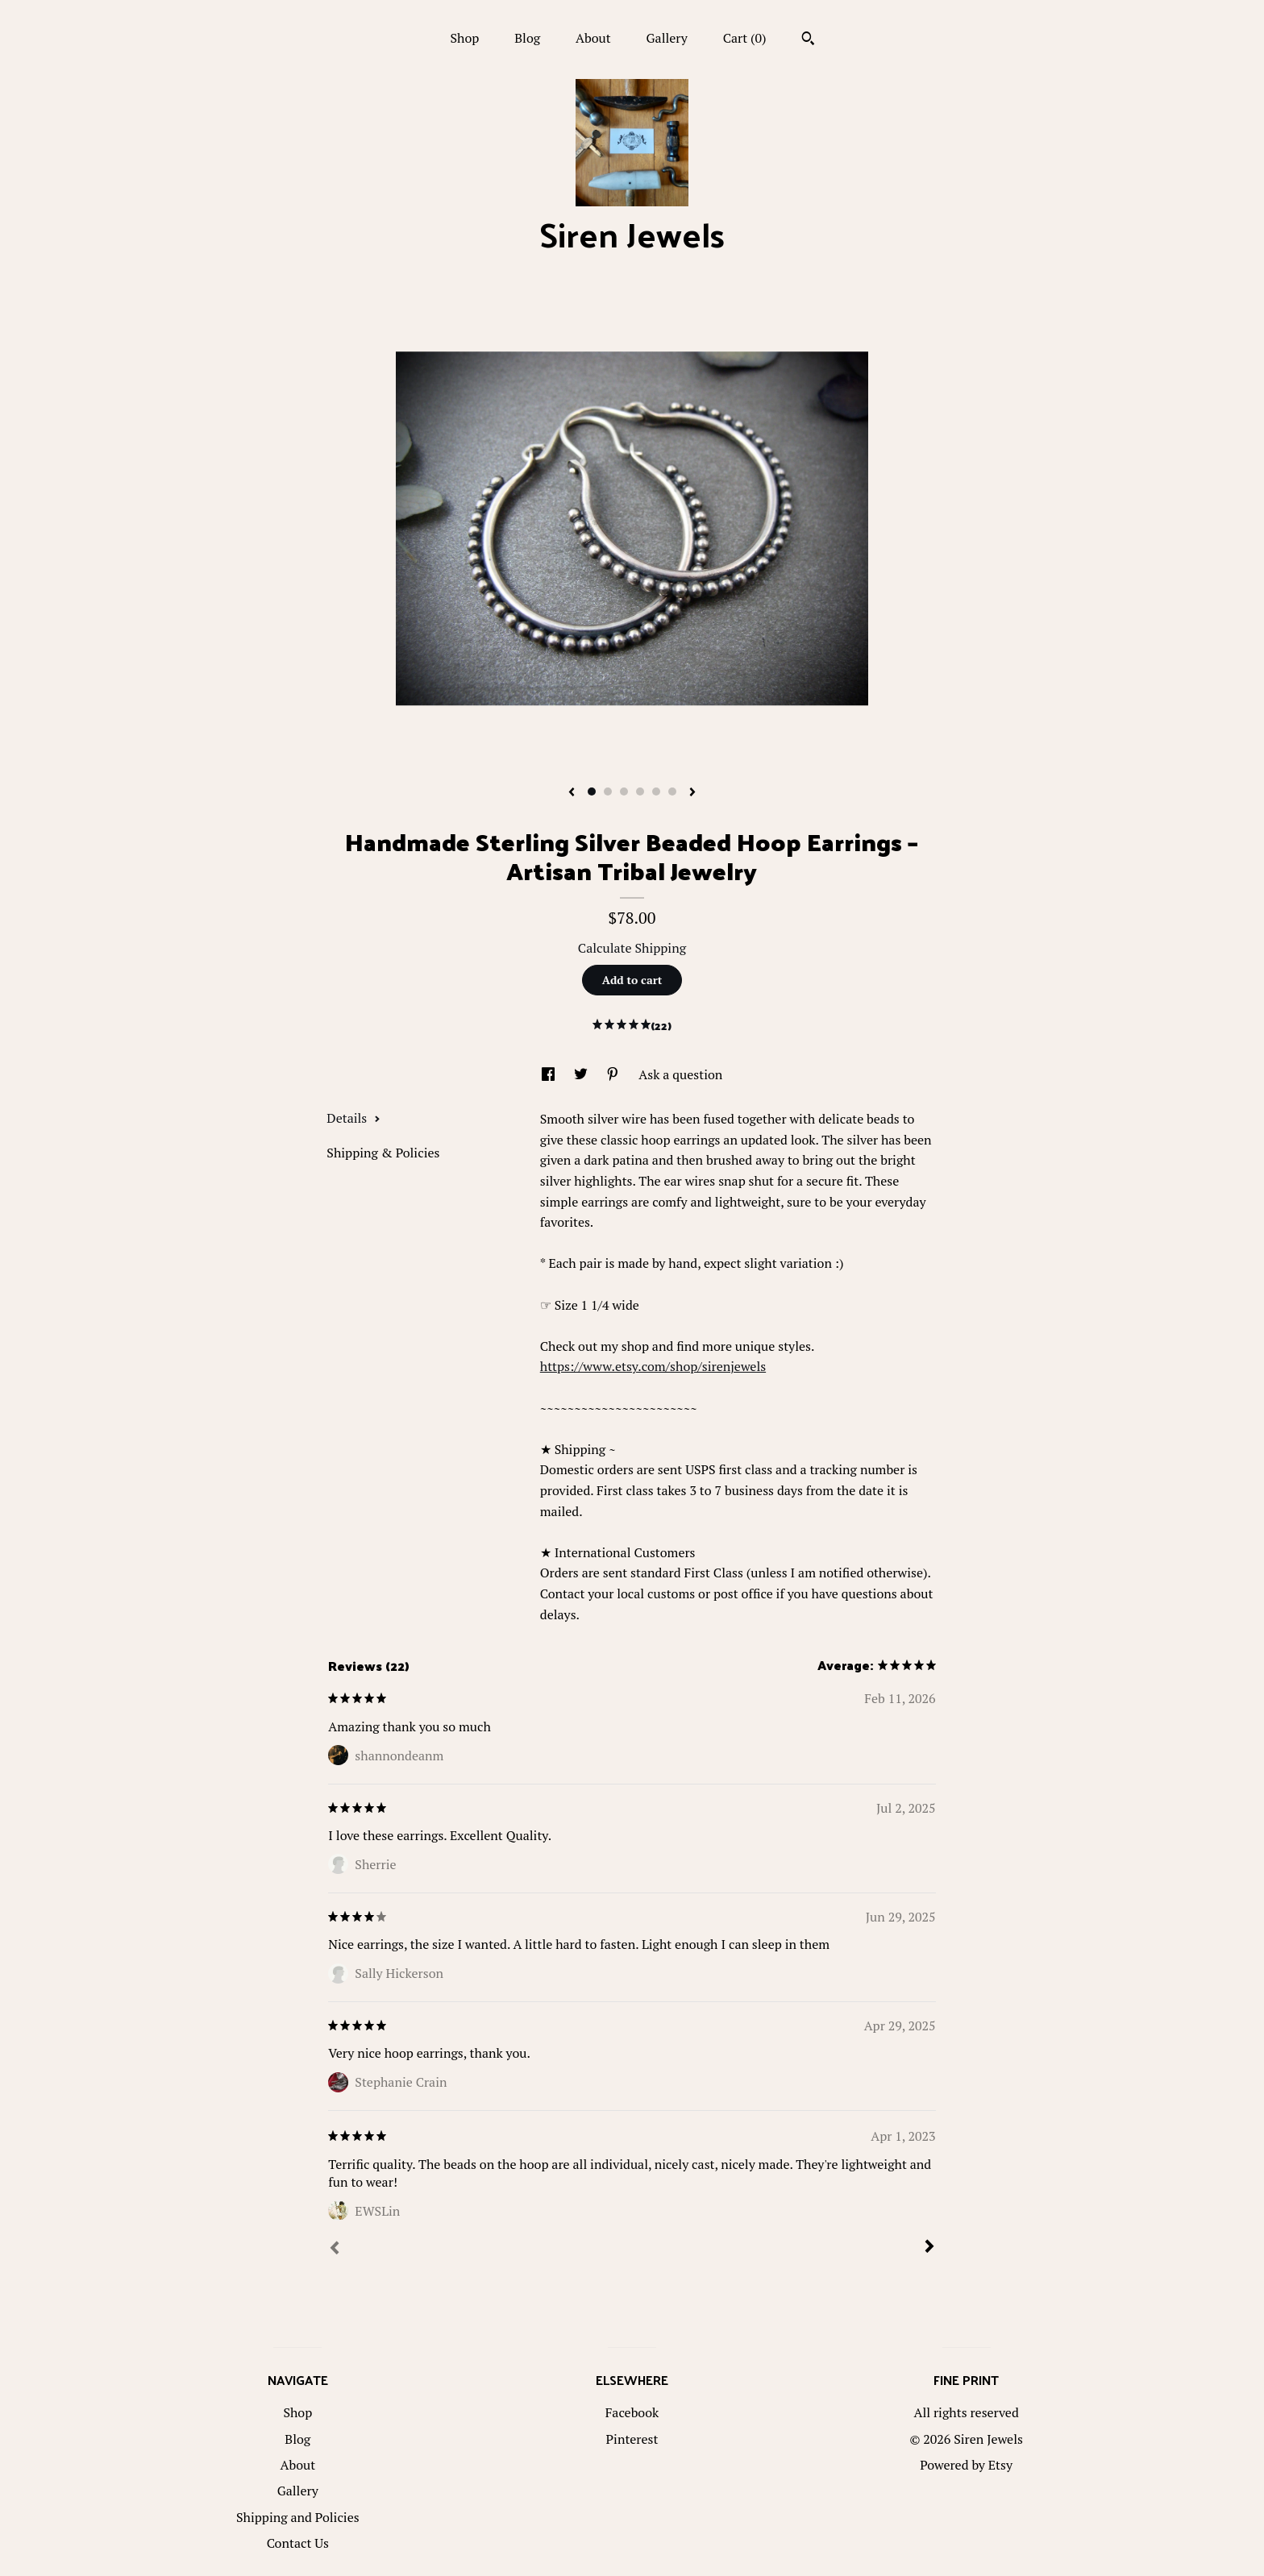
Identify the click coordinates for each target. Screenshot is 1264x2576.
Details (353, 1118)
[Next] (929, 2248)
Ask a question (680, 1074)
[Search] (808, 40)
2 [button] (608, 791)
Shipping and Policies (298, 2517)
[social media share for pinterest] (614, 1074)
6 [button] (672, 791)
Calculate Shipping (632, 948)
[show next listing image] (692, 793)
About (593, 38)
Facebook (632, 2412)
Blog (527, 38)
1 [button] (592, 791)
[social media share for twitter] (582, 1074)
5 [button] (656, 791)
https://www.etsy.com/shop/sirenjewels (653, 1366)
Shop (464, 38)
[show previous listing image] (572, 793)
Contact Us (298, 2543)
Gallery (667, 38)
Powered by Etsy (966, 2465)
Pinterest (632, 2439)
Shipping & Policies (382, 1152)
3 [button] (624, 791)
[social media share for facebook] (550, 1074)
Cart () (745, 38)
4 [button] (640, 791)
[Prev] (334, 2249)
